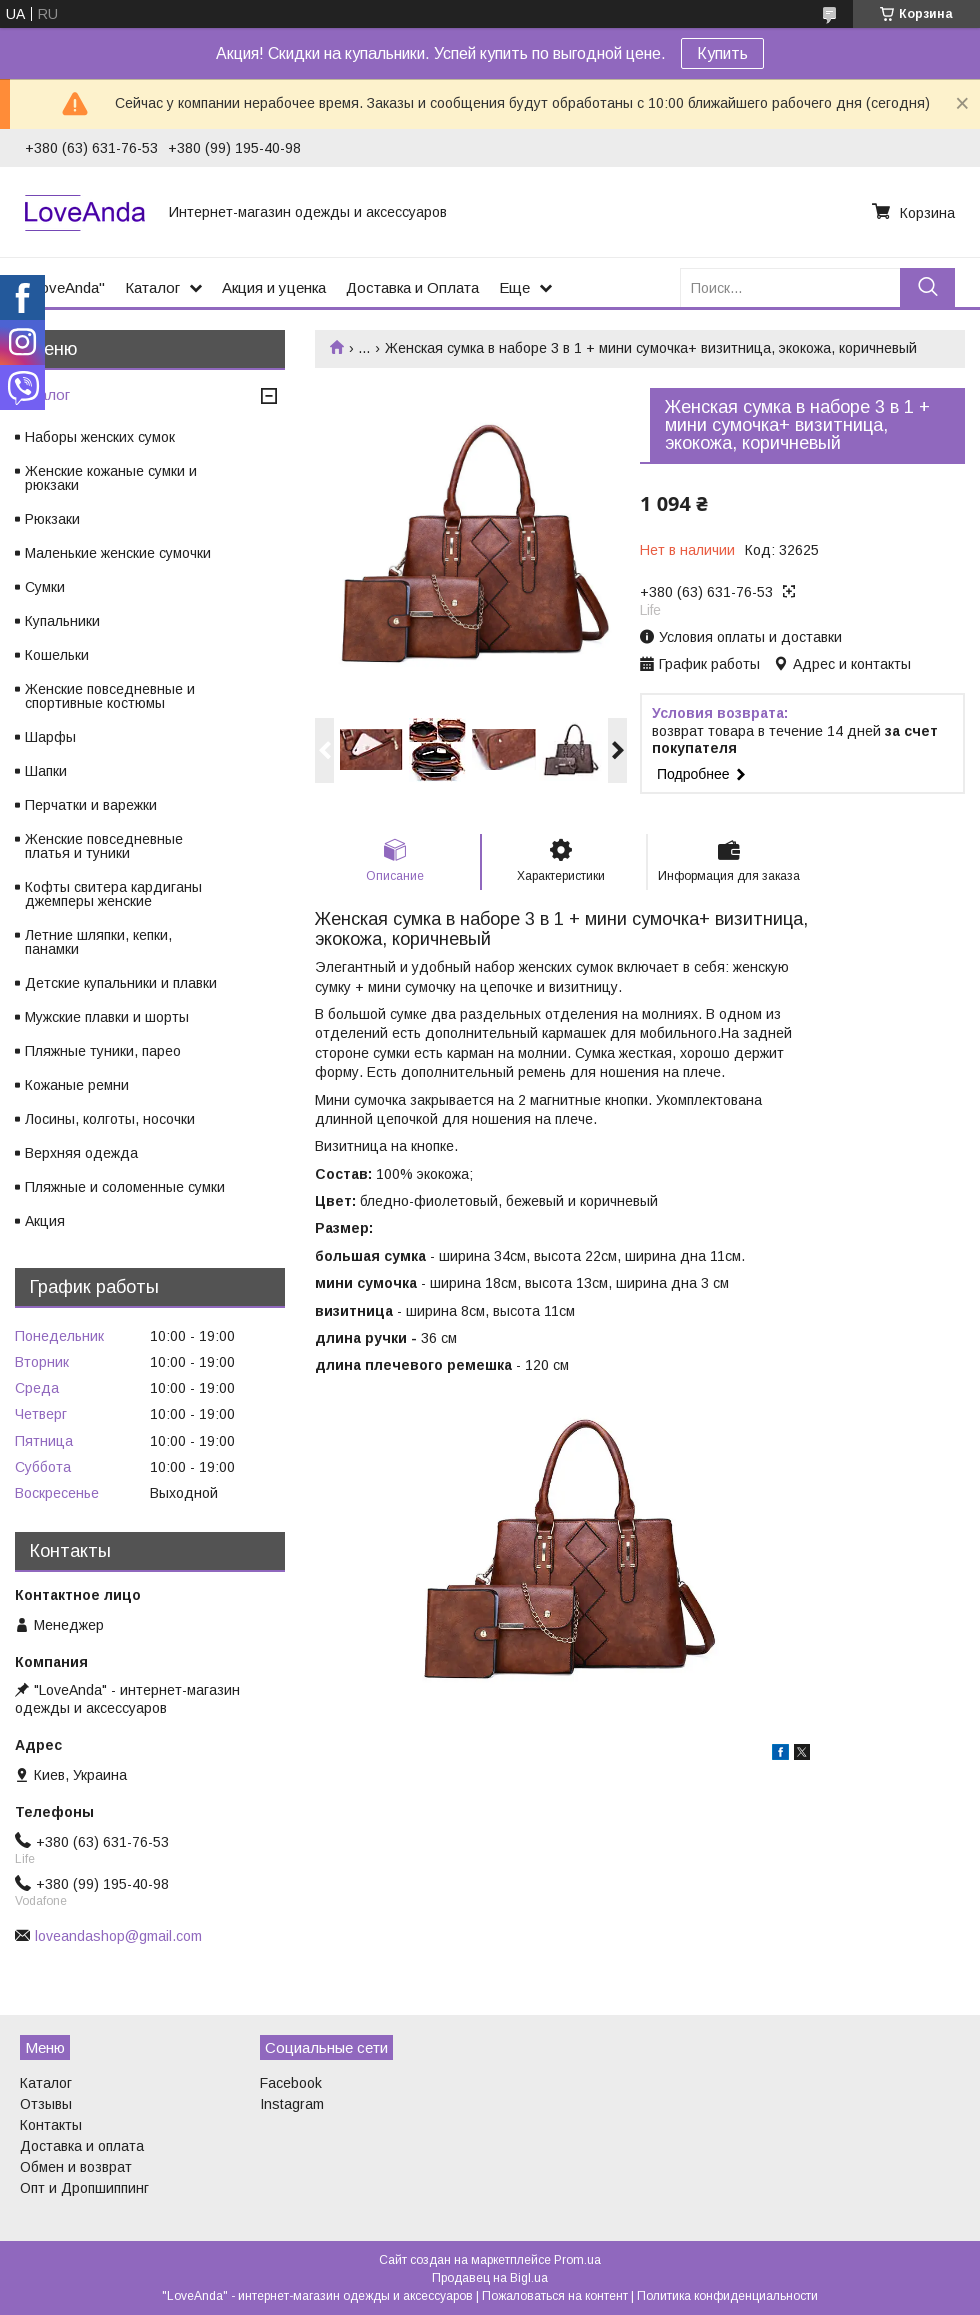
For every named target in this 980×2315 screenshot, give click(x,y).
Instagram (292, 2104)
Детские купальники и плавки (121, 983)
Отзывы (46, 2104)
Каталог (152, 287)
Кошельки (57, 655)
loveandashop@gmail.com (118, 1936)
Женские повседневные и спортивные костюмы (110, 696)
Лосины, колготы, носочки (110, 1119)
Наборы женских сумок (100, 437)
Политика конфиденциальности (727, 2296)
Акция (45, 1221)
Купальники (62, 621)
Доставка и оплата (82, 2146)
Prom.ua (577, 2260)
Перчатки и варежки (91, 805)
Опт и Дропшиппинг (84, 2188)
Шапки (46, 771)
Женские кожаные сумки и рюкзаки (111, 478)
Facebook (291, 2083)
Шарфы (50, 737)
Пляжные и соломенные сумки (125, 1187)
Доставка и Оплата (412, 287)
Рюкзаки (52, 519)
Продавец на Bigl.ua (490, 2278)
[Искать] (927, 287)
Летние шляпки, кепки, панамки (98, 942)
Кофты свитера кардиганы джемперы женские (113, 894)
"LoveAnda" (65, 287)
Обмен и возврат (76, 2167)
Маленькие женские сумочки (118, 553)
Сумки (45, 587)
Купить (722, 53)
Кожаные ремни (77, 1085)
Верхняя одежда (81, 1153)
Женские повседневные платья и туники (104, 846)
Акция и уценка (274, 287)
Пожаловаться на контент (555, 2296)
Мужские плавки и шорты (107, 1017)
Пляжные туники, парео (103, 1051)
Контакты (51, 2125)
